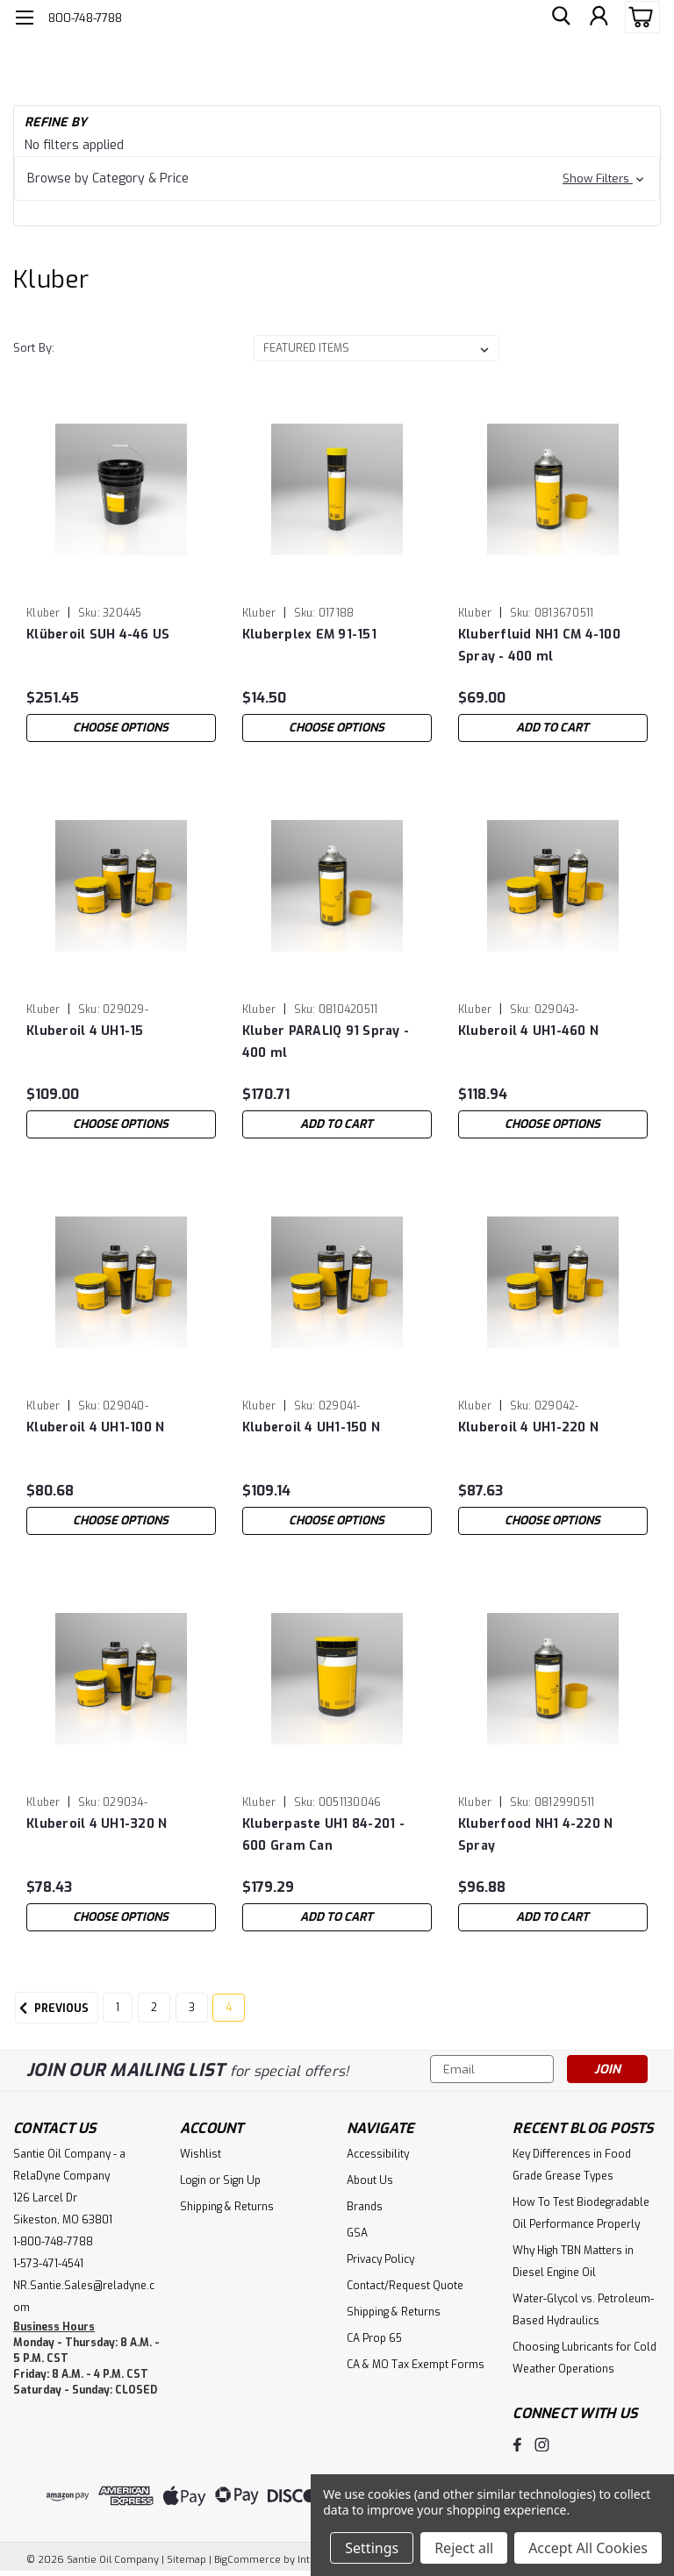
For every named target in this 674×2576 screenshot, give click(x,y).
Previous (52, 2008)
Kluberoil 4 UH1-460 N (528, 1031)
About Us (370, 2180)
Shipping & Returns (227, 2207)
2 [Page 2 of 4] (154, 2008)
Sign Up (242, 2180)
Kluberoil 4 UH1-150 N (311, 1427)
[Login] (598, 17)
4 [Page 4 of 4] (229, 2008)
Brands (365, 2207)
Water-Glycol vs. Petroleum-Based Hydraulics (583, 2310)
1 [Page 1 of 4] (117, 2008)
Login (193, 2180)
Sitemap (186, 2558)
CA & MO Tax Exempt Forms (415, 2365)
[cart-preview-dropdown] (638, 17)
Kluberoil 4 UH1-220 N (528, 1427)
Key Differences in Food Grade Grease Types (572, 2165)
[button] (337, 178)
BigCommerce (247, 2558)
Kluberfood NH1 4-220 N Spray (535, 1835)
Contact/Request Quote (405, 2286)
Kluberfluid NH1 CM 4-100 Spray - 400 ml (539, 645)
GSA (357, 2233)
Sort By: (33, 347)
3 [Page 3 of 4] (192, 2008)
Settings (371, 2548)
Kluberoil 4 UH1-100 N (95, 1427)
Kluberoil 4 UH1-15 (85, 1031)
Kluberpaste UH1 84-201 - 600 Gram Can (323, 1835)
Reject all (463, 2548)
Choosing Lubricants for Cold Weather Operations (584, 2358)
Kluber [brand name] (43, 613)
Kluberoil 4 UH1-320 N (96, 1824)
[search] (559, 17)
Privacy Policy (380, 2259)
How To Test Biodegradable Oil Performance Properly (581, 2213)
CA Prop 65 (374, 2338)
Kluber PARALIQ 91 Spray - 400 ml (325, 1042)
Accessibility (378, 2154)
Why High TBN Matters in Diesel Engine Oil (573, 2262)
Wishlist (200, 2154)
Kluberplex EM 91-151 (309, 634)
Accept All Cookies (588, 2548)
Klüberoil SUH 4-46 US (97, 634)
